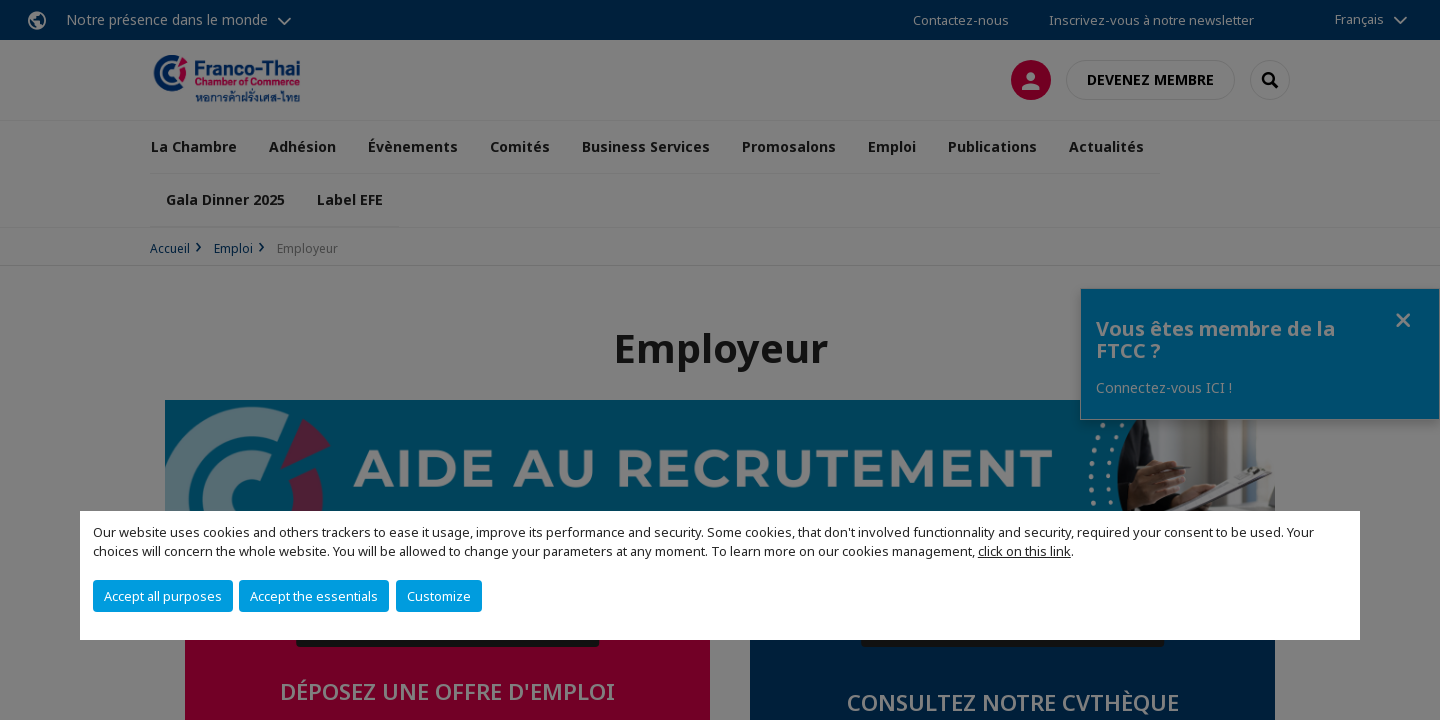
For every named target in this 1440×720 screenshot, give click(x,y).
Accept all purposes (163, 596)
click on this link (1024, 551)
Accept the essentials (314, 596)
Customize (439, 596)
